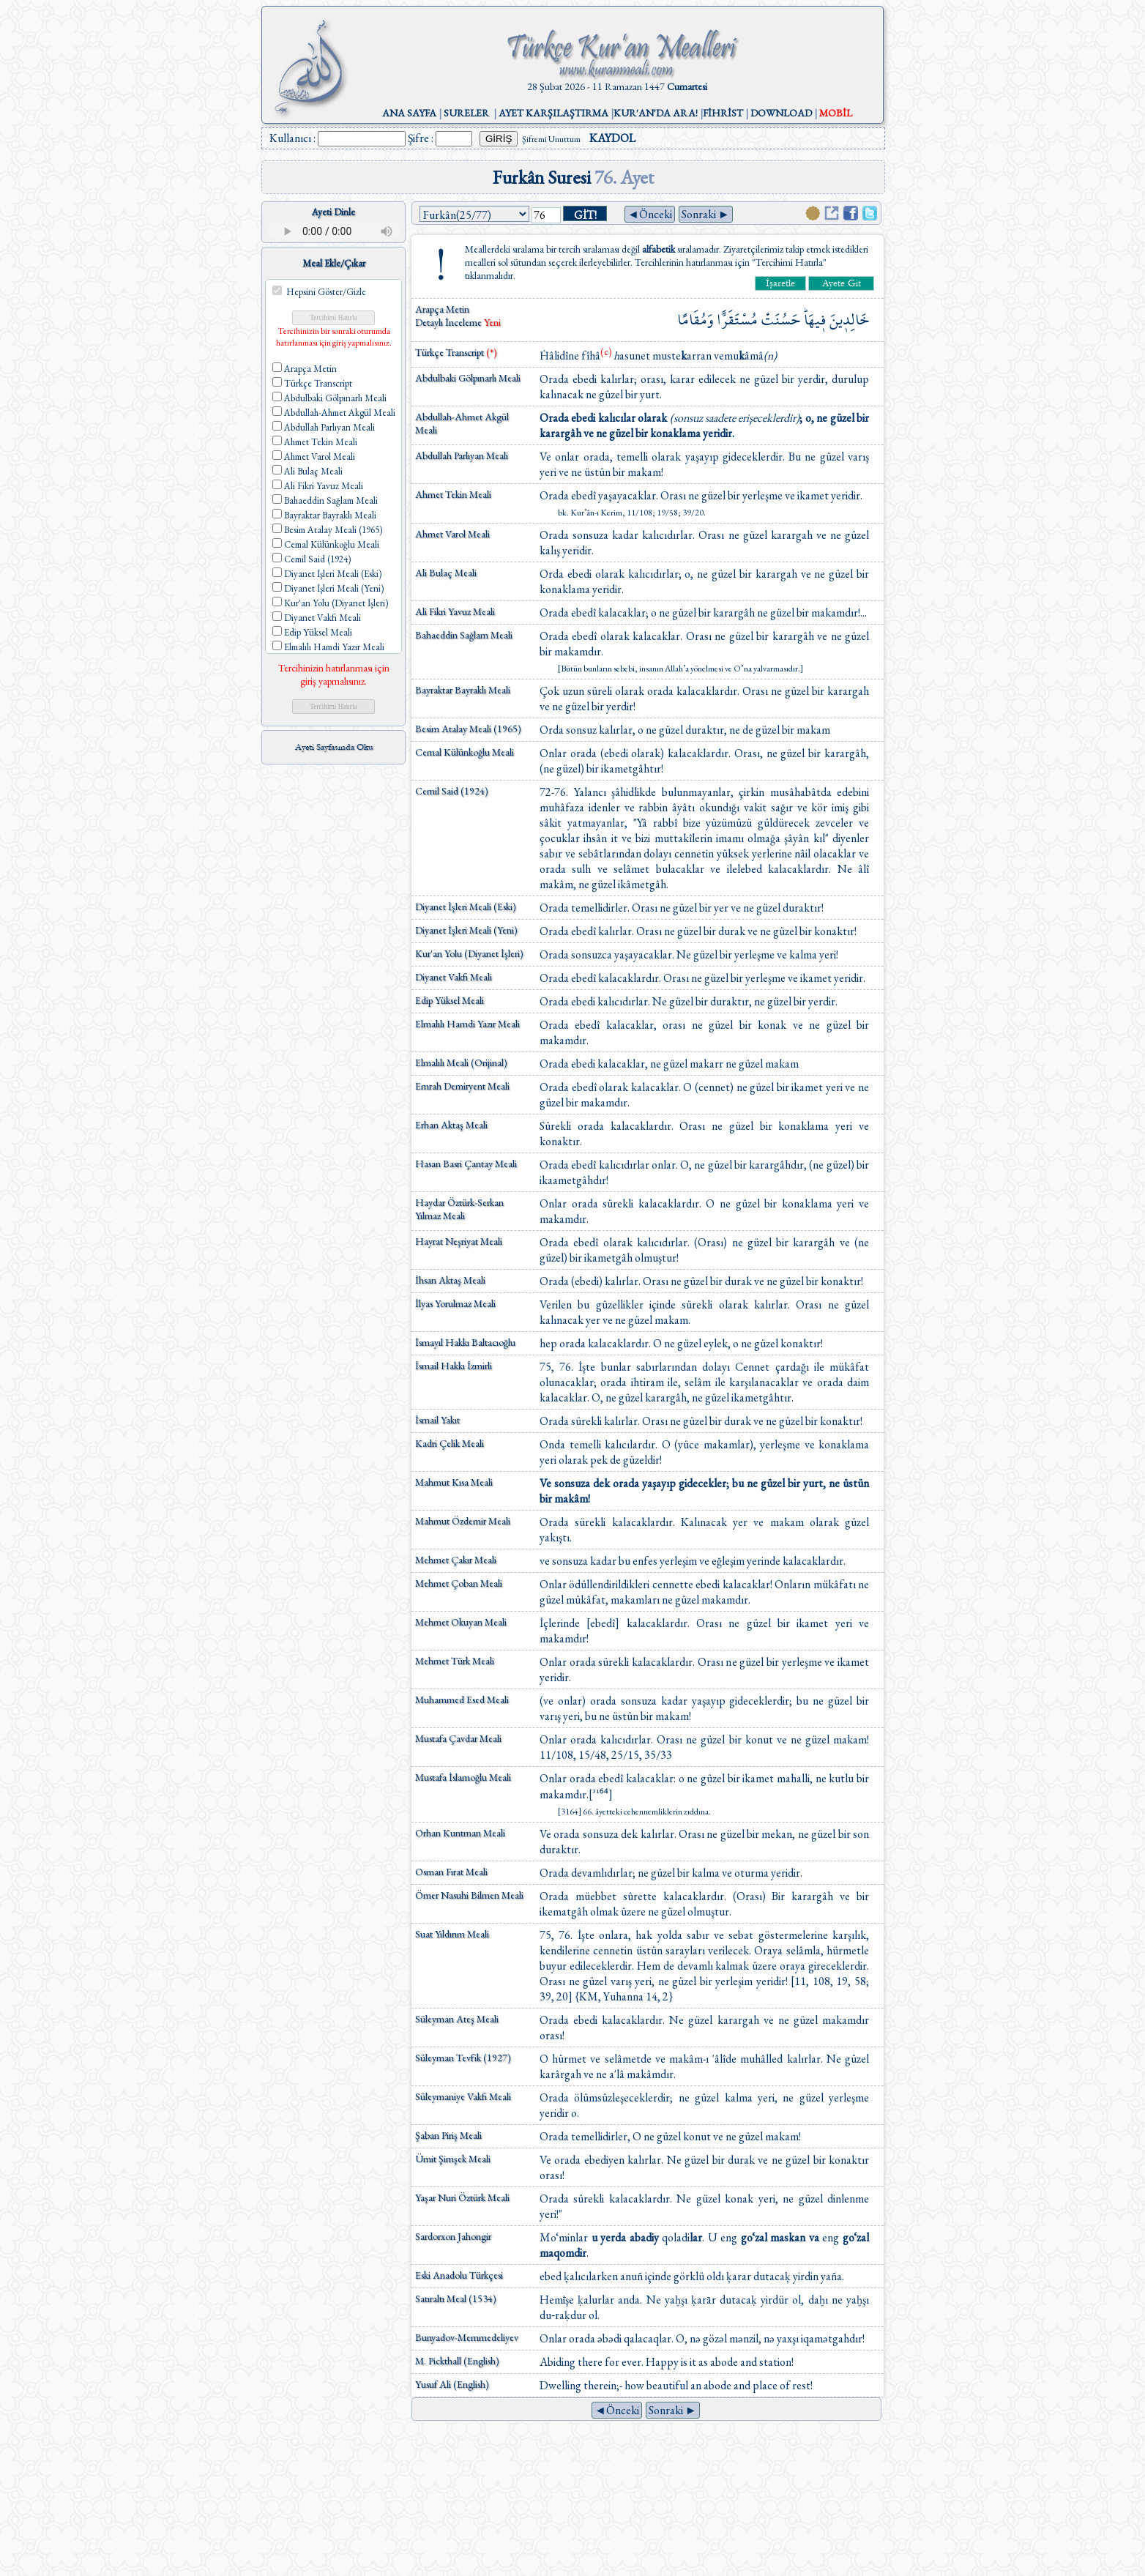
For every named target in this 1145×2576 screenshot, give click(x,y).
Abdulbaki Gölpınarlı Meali (468, 377)
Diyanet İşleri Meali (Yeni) (466, 930)
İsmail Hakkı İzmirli (453, 1365)
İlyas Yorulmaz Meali (455, 1303)
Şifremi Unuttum (551, 139)
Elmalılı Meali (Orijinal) (461, 1062)
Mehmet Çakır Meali (455, 1559)
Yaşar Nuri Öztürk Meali (462, 2197)
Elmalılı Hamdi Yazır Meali (467, 1023)
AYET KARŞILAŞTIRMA (553, 112)
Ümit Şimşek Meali (453, 2158)
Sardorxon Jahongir (453, 2236)
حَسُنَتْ (780, 319)
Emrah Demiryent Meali (462, 1085)
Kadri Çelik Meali (449, 1443)
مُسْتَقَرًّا (737, 319)
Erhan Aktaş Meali (451, 1124)
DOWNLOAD (781, 112)
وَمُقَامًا (695, 319)
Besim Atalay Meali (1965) (468, 728)
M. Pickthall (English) (457, 2360)
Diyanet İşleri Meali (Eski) (465, 906)
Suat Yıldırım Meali (452, 1933)
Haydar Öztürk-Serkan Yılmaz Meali (459, 1209)
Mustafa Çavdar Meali (458, 1738)
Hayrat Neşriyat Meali (458, 1241)
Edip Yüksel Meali (449, 1000)
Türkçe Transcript (456, 352)
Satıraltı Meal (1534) (455, 2298)
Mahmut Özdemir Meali (462, 1520)
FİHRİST (723, 112)
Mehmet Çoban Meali (458, 1583)
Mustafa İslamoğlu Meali (463, 1777)
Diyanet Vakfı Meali (453, 976)
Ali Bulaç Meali (446, 572)
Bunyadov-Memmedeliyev (466, 2337)
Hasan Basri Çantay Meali (466, 1163)
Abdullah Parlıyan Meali (461, 455)
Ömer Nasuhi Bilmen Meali (469, 1895)
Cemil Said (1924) (451, 790)
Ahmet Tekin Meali (453, 494)
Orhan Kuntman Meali (460, 1832)
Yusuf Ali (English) (452, 2384)
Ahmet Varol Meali (452, 533)
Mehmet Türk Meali (454, 1660)
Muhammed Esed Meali (462, 1699)
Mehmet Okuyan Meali (461, 1621)
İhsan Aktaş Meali (450, 1280)
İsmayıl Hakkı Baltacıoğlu (465, 1342)
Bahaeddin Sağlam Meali (463, 634)
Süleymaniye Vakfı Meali (463, 2096)
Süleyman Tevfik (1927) (463, 2057)
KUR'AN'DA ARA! (655, 112)
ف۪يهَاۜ (815, 319)
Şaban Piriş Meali (448, 2135)
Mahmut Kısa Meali (454, 1482)
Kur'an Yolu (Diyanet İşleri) (469, 953)
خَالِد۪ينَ (849, 319)
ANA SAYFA (409, 112)
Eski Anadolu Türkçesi (459, 2275)
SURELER (466, 112)
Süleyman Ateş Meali (457, 2018)
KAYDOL (612, 138)
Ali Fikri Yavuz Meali (455, 611)
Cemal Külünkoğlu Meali (464, 752)
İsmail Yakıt (437, 1419)
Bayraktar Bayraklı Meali (462, 689)
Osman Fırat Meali (451, 1871)
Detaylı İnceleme (449, 322)
